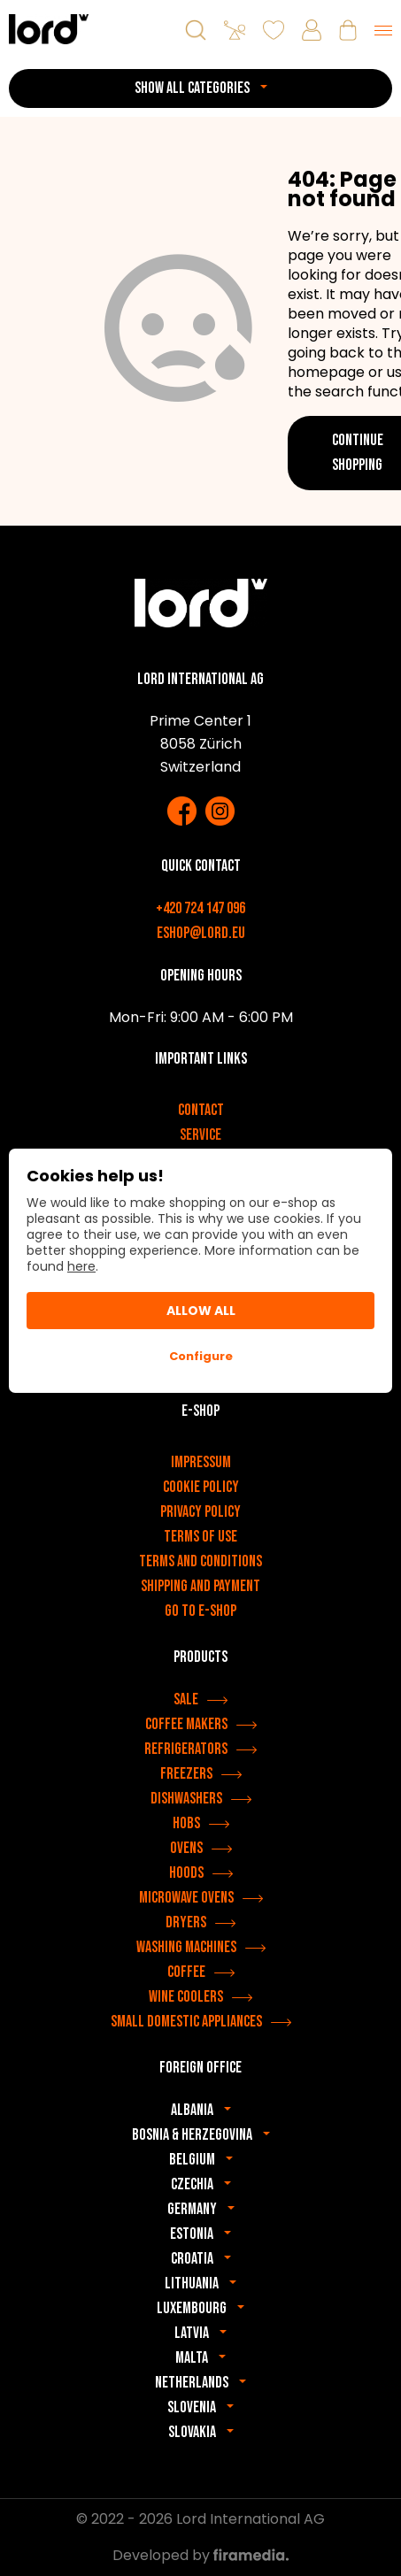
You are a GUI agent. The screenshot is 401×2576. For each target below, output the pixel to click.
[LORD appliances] (49, 28)
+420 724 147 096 (200, 908)
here (81, 1266)
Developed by (200, 2555)
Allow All (200, 1310)
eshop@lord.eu (201, 933)
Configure (201, 1356)
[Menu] (383, 30)
